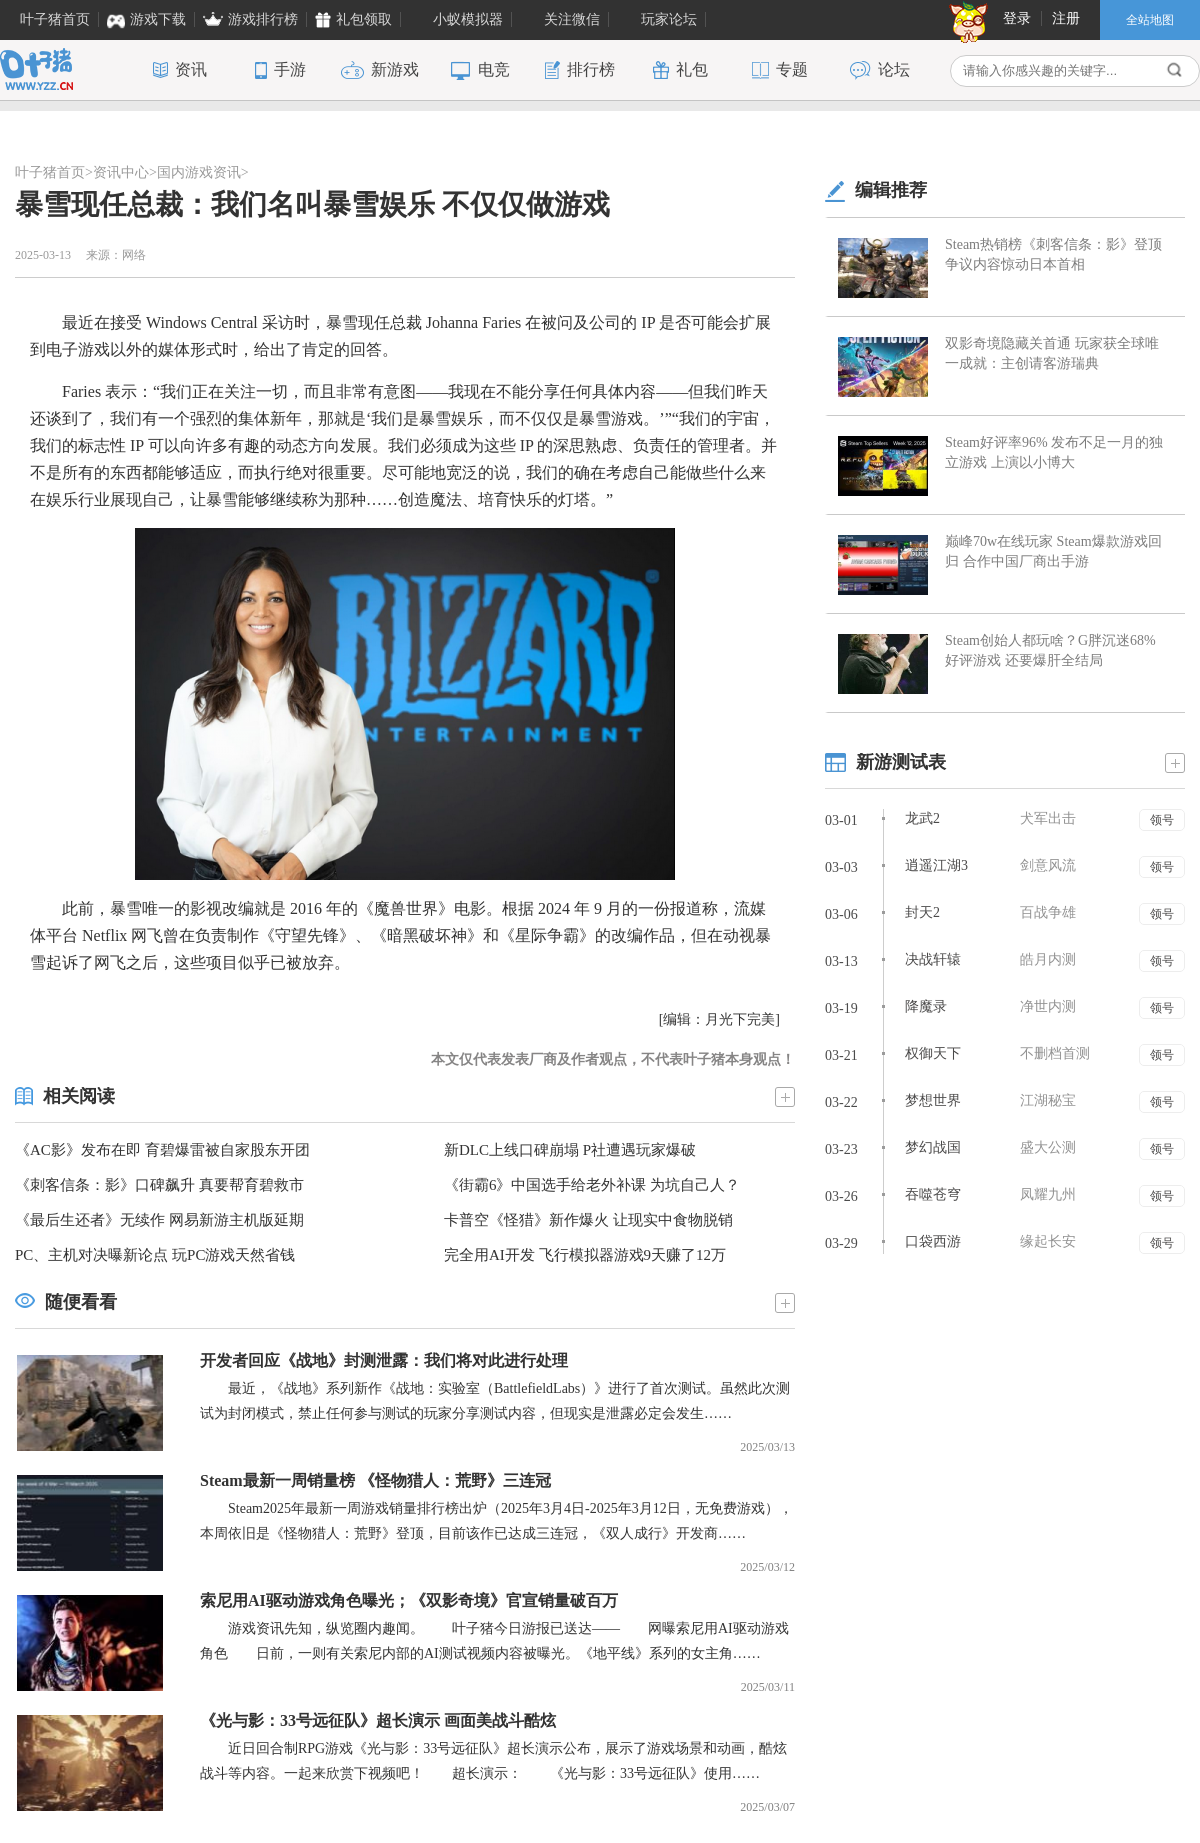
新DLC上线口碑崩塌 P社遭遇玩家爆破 (570, 1150)
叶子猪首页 (50, 172)
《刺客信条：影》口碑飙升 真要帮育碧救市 (159, 1185)
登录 (1017, 18)
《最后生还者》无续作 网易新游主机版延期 (159, 1220)
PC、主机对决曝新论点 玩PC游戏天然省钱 (155, 1255)
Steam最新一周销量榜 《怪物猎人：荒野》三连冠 (375, 1480)
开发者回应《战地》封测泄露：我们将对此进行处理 (384, 1360)
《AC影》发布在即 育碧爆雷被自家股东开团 (162, 1150)
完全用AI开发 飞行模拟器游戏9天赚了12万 (585, 1255)
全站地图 (1150, 20)
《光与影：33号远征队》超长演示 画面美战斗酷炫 (378, 1720)
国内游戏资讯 (199, 172)
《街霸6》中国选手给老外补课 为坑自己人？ (592, 1185)
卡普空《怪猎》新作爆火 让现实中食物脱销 (588, 1220)
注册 (1066, 18)
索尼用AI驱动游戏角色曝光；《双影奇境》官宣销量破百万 (409, 1600)
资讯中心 (121, 172)
